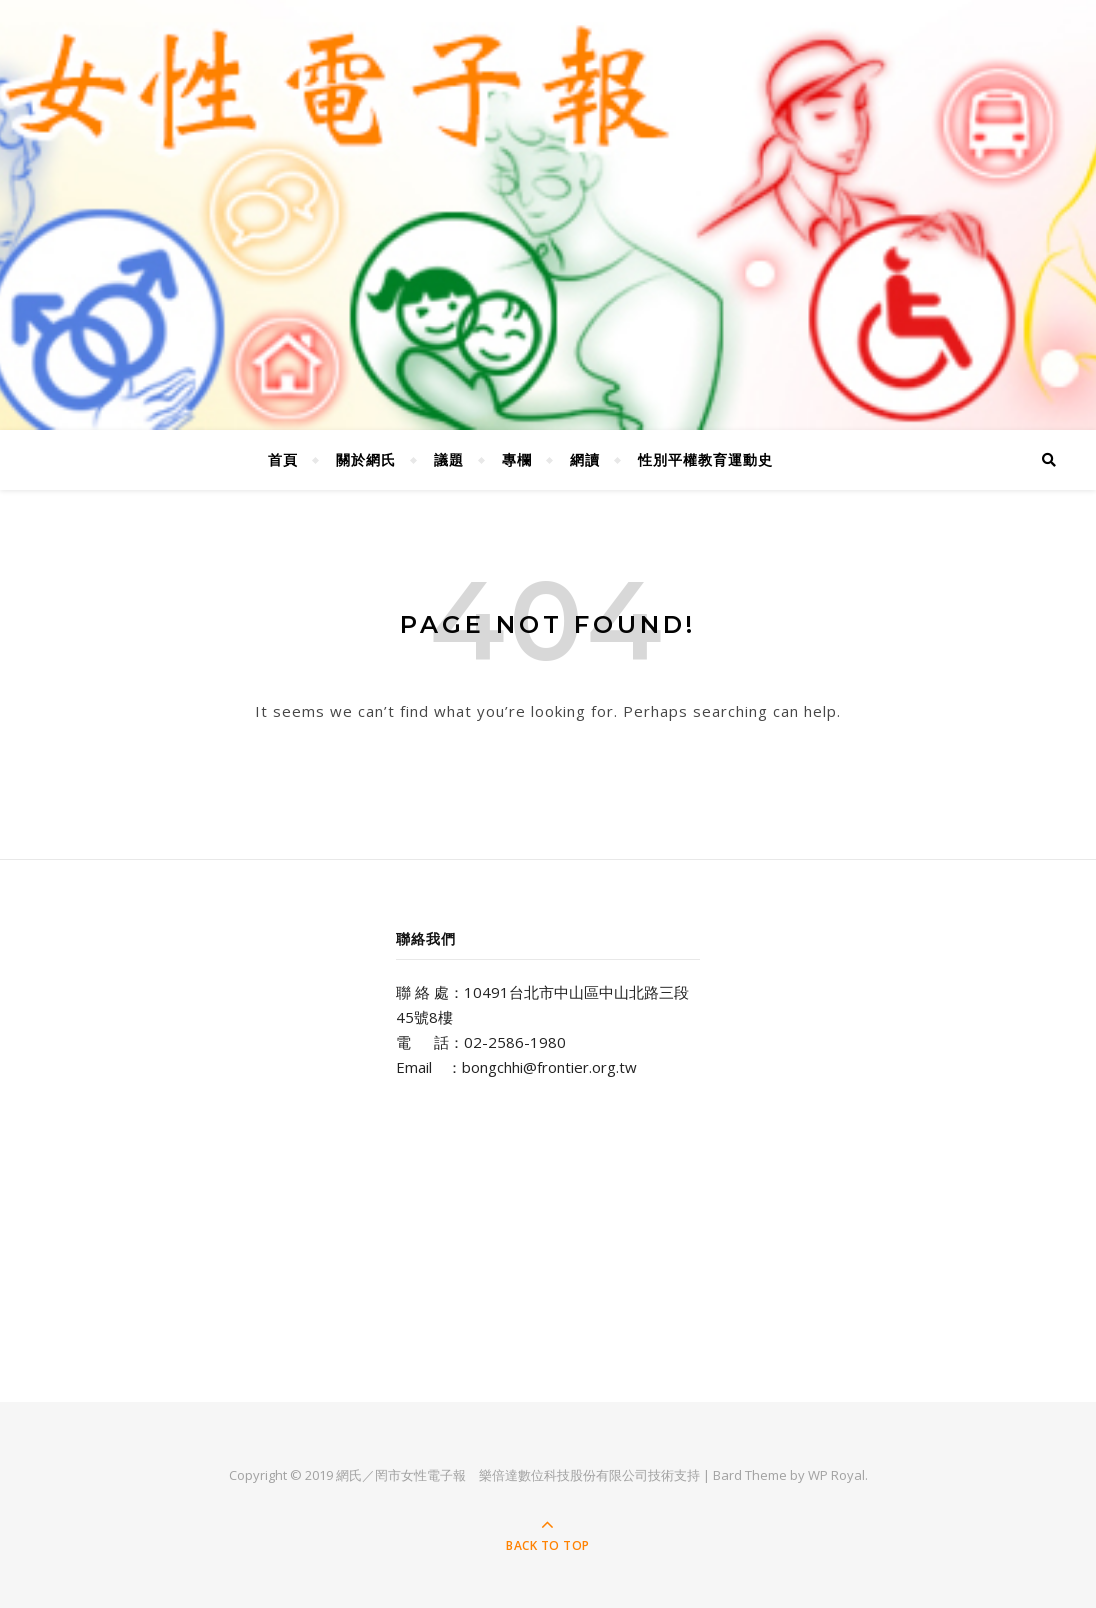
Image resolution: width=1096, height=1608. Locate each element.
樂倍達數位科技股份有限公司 (563, 1475)
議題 (449, 459)
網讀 (585, 459)
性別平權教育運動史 (705, 459)
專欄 (517, 459)
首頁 (283, 459)
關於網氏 (366, 459)
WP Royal (836, 1475)
